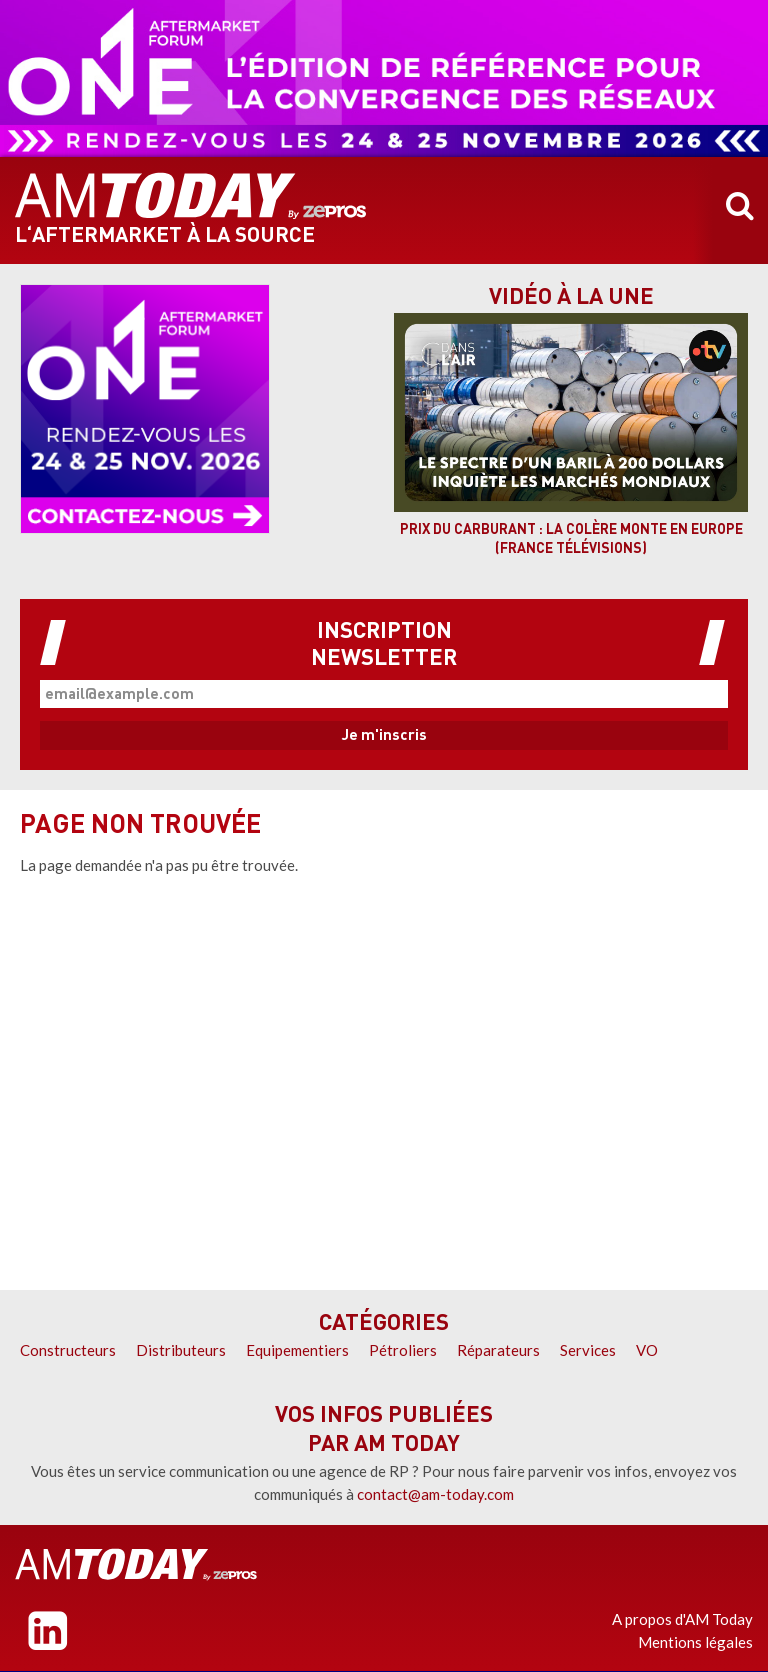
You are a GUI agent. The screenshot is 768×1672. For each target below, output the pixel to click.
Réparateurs (498, 1350)
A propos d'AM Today (682, 1619)
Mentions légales (695, 1642)
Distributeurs (181, 1350)
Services (588, 1350)
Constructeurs (68, 1350)
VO (647, 1350)
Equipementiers (297, 1350)
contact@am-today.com (435, 1494)
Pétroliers (403, 1350)
